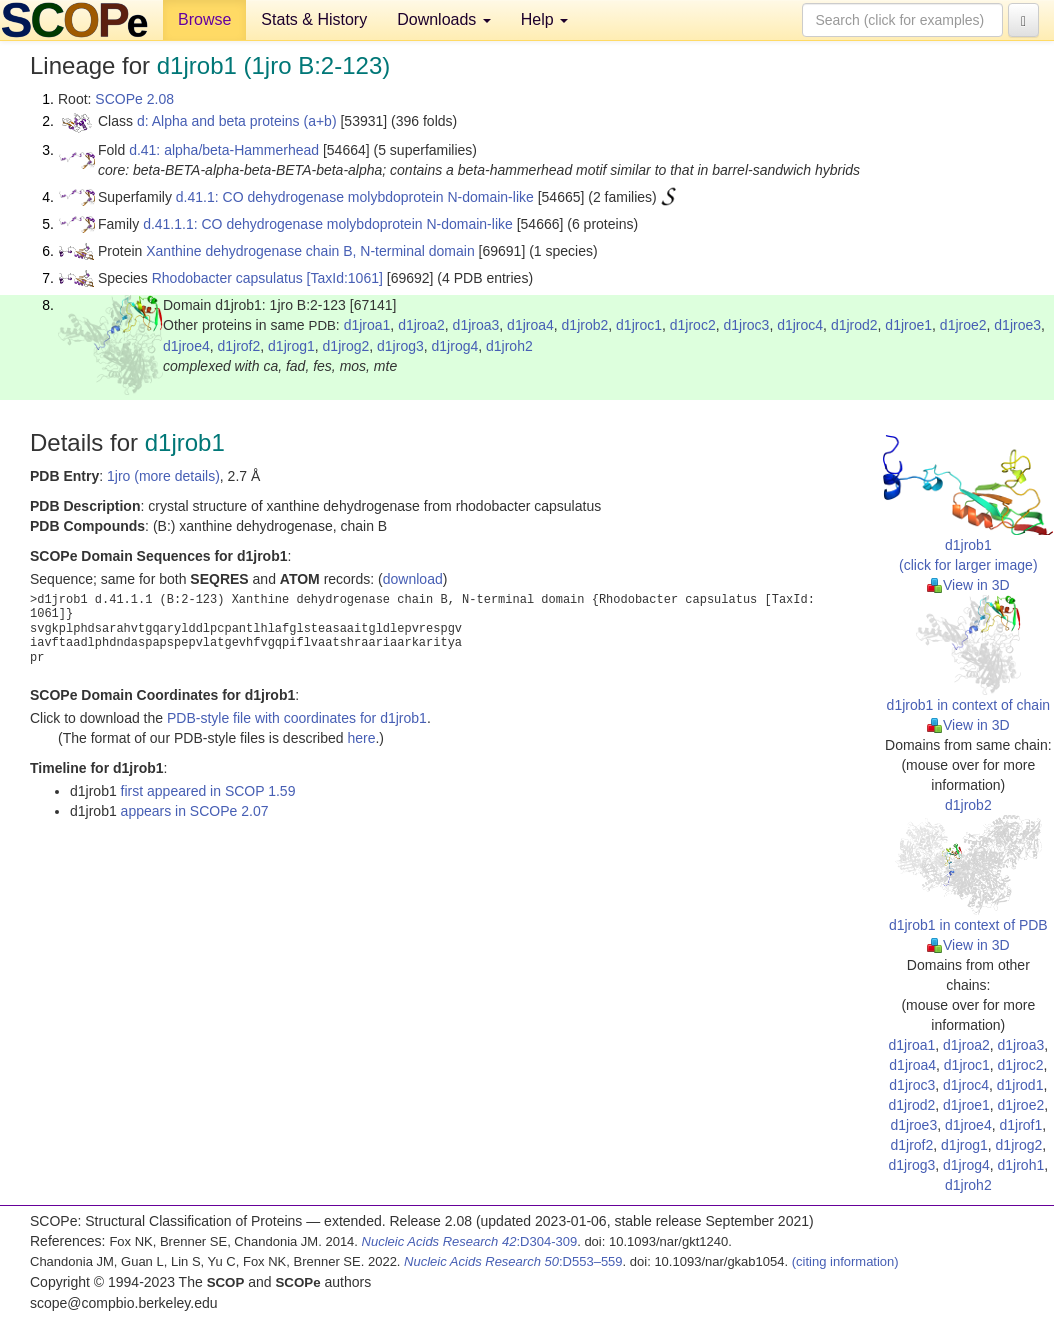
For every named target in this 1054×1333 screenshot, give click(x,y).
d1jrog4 (455, 346)
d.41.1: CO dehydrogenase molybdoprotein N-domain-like (355, 197)
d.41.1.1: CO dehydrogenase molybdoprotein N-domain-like (328, 224)
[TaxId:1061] (345, 278)
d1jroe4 (186, 346)
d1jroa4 (530, 325)
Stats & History (314, 19)
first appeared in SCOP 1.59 (208, 791)
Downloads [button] (444, 19)
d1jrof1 (1020, 1125)
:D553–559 (513, 1261)
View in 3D (968, 585)
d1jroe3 (1017, 325)
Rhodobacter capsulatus (227, 278)
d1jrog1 (291, 346)
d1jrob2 (585, 325)
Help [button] (544, 19)
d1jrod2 (854, 325)
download (413, 579)
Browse (204, 19)
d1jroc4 (800, 325)
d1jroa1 (367, 325)
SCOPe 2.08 (134, 99)
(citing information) (845, 1261)
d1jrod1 (1020, 1085)
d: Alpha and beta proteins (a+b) (237, 121)
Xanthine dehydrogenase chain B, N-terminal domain (310, 251)
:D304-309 (470, 1241)
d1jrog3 (400, 346)
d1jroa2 (421, 325)
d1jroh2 (509, 346)
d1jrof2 (238, 346)
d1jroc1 (639, 325)
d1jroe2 (963, 325)
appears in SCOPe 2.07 (195, 811)
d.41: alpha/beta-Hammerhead (224, 150)
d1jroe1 (908, 325)
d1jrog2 (346, 346)
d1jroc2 (693, 325)
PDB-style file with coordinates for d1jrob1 (297, 718)
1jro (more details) (163, 476)
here (361, 738)
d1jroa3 (476, 325)
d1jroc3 (746, 325)
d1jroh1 (1021, 1165)
